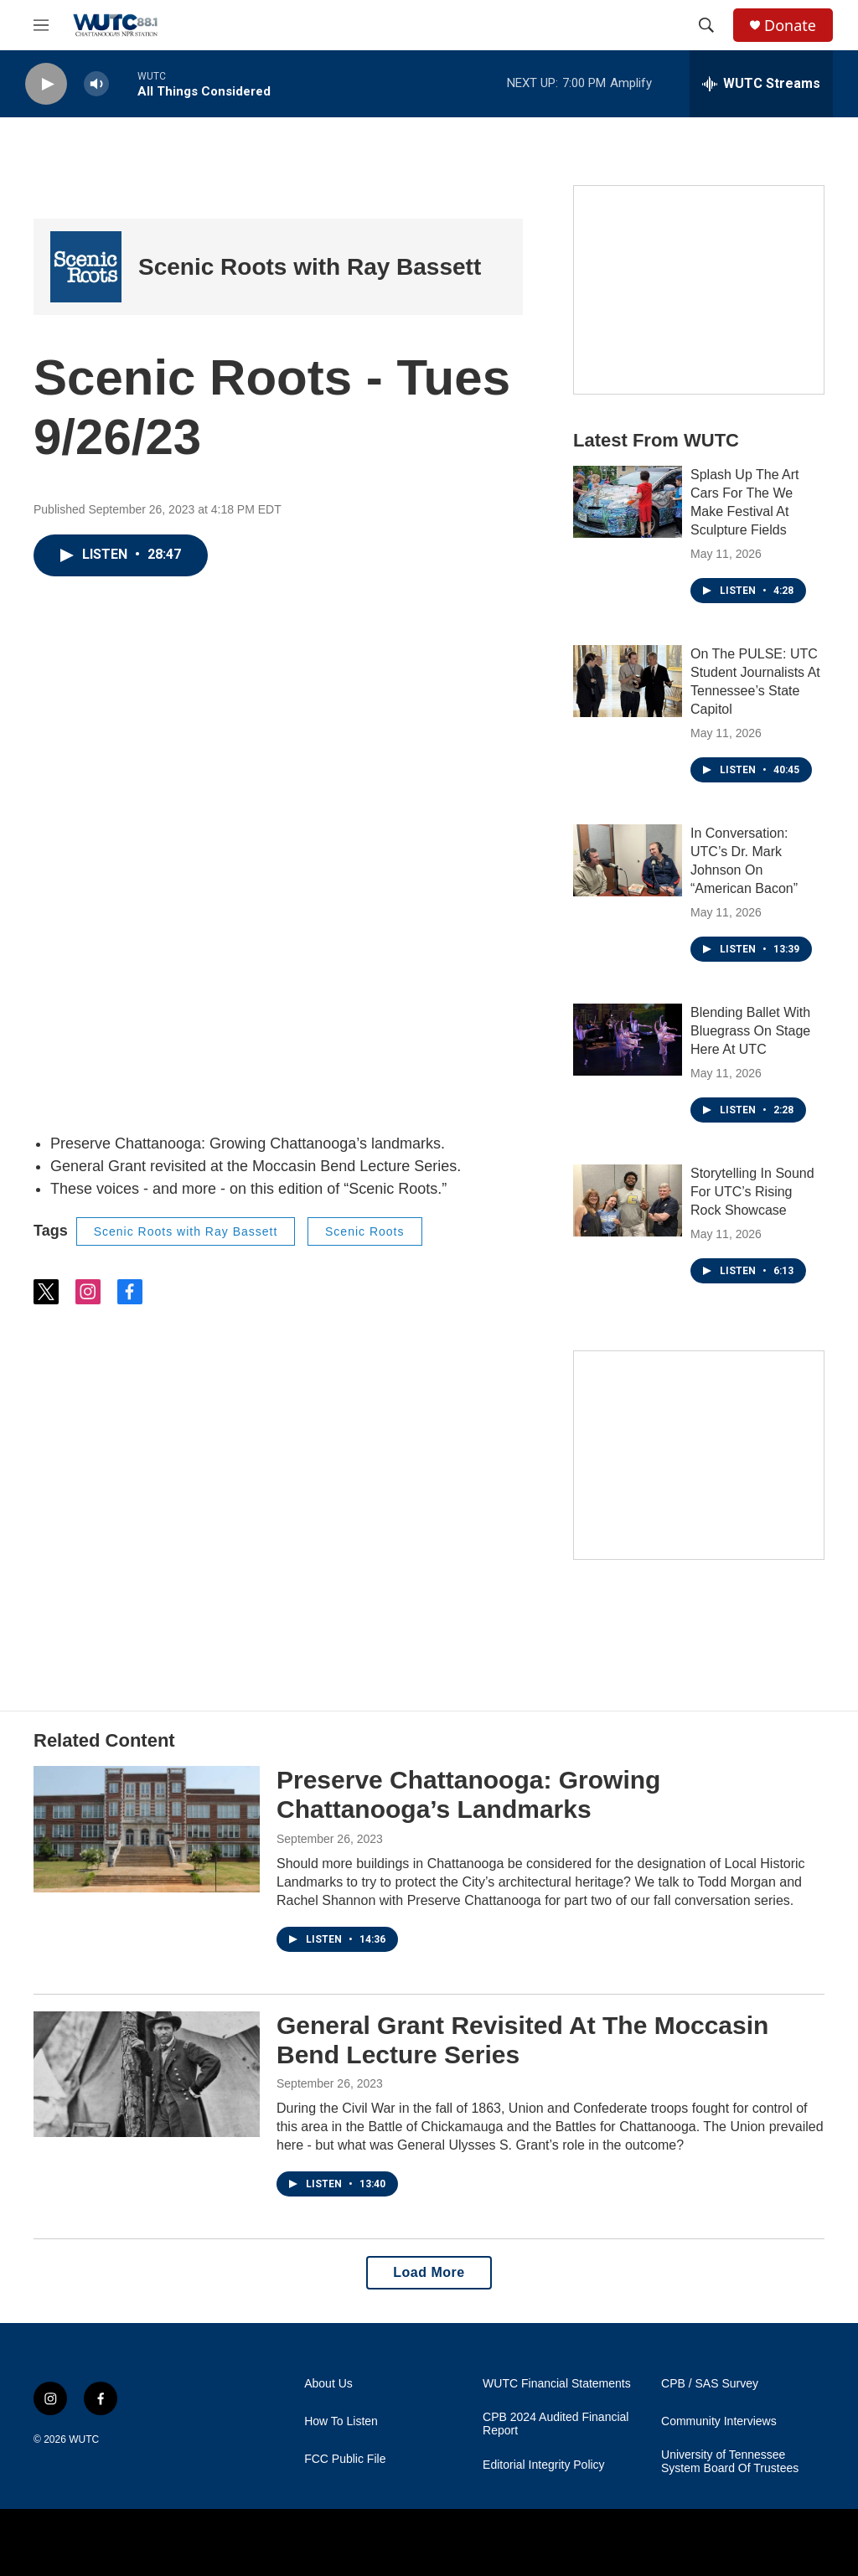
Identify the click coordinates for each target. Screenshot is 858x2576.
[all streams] (761, 83)
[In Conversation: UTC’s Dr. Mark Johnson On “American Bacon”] (627, 860)
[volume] (96, 84)
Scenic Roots (364, 1231)
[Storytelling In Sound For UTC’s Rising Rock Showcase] (627, 1200)
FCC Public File (344, 2459)
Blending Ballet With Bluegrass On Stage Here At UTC (750, 1030)
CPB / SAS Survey (709, 2383)
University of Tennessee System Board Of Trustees (730, 2462)
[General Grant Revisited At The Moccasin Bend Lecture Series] (147, 2074)
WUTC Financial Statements (557, 2383)
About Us (328, 2383)
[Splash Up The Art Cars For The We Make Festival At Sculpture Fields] (627, 502)
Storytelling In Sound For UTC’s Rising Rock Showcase (752, 1191)
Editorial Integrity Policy (544, 2465)
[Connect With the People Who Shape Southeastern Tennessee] (699, 290)
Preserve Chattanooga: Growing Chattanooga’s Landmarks (468, 1794)
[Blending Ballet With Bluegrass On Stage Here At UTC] (627, 1040)
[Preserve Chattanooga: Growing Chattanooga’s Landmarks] (147, 1829)
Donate (790, 25)
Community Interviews (719, 2421)
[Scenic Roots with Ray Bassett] (85, 266)
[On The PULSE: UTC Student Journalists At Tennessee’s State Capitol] (627, 681)
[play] (46, 84)
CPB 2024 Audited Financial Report (555, 2424)
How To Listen (341, 2421)
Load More (428, 2272)
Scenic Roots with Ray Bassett (309, 267)
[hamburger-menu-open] (41, 25)
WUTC (84, 2439)
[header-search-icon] (706, 25)
